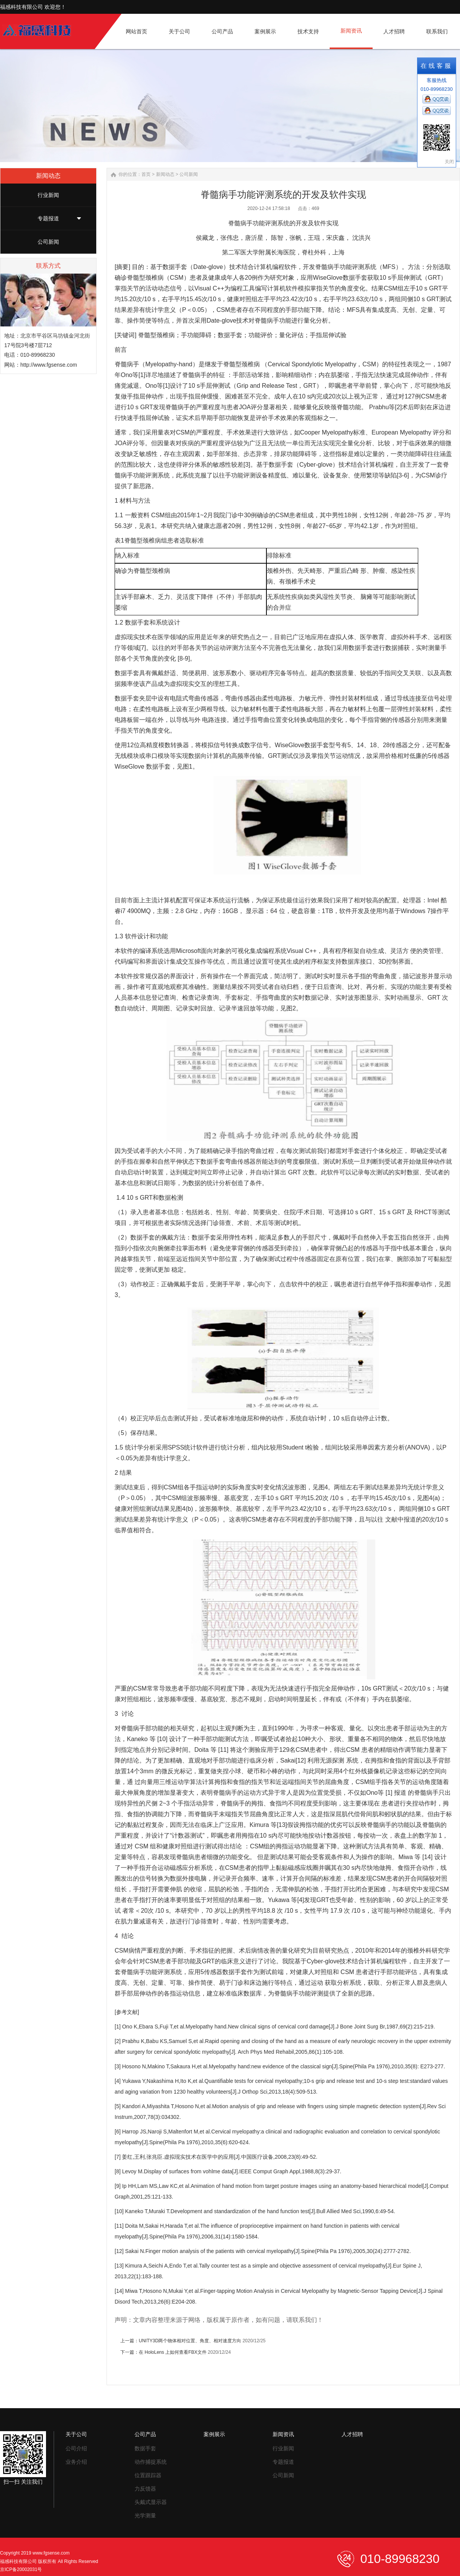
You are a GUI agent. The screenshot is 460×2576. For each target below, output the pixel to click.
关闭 (449, 161)
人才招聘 (352, 2434)
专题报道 (48, 218)
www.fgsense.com (51, 2553)
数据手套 (145, 2448)
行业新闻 (48, 195)
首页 (146, 174)
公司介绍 (76, 2448)
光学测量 (145, 2515)
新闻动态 (165, 174)
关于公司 (76, 2434)
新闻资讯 (283, 2434)
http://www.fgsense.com (48, 365)
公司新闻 (48, 242)
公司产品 (145, 2434)
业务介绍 (76, 2462)
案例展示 (214, 2434)
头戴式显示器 (151, 2502)
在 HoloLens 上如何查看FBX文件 (173, 2352)
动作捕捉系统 (151, 2462)
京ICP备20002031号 (21, 2569)
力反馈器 (145, 2489)
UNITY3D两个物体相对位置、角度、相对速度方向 (190, 2340)
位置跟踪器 (148, 2475)
